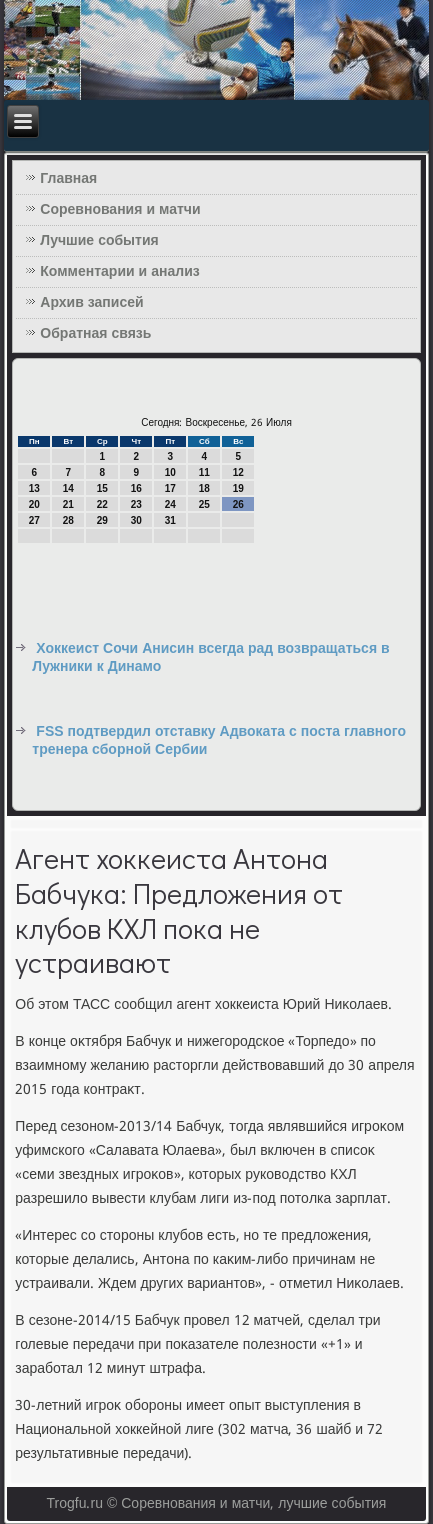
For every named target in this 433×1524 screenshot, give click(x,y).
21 (68, 504)
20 (34, 504)
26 (238, 504)
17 (170, 488)
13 (34, 488)
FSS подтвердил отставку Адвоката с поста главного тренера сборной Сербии (219, 741)
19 (238, 488)
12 (238, 472)
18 (204, 488)
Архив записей (91, 303)
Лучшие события (99, 241)
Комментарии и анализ (119, 272)
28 (68, 520)
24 (170, 504)
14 (68, 488)
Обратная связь (95, 334)
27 (34, 520)
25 (204, 504)
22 (102, 504)
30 (136, 520)
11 (204, 472)
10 (170, 472)
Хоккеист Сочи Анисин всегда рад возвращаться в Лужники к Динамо (210, 658)
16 (136, 488)
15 (102, 488)
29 (102, 520)
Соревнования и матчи (120, 210)
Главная (68, 179)
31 (170, 520)
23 (136, 504)
